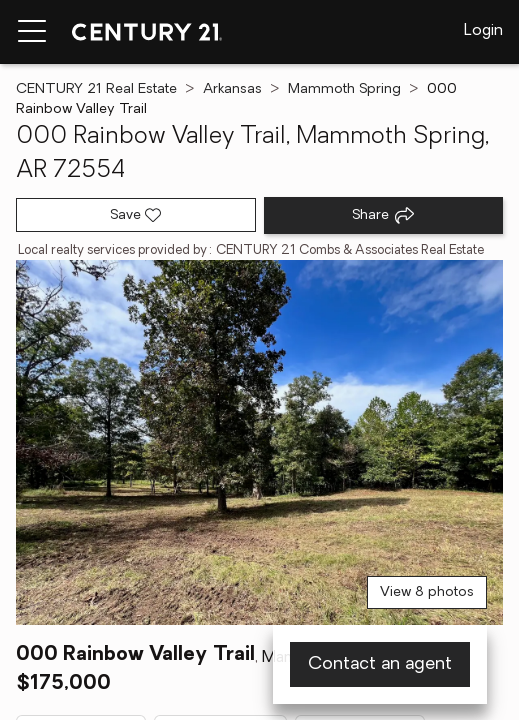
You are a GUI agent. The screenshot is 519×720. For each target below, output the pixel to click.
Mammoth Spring (344, 89)
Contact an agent (380, 664)
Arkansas (232, 89)
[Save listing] (136, 215)
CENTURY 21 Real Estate (96, 89)
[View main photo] (259, 442)
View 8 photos (427, 592)
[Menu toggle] (32, 32)
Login (483, 31)
